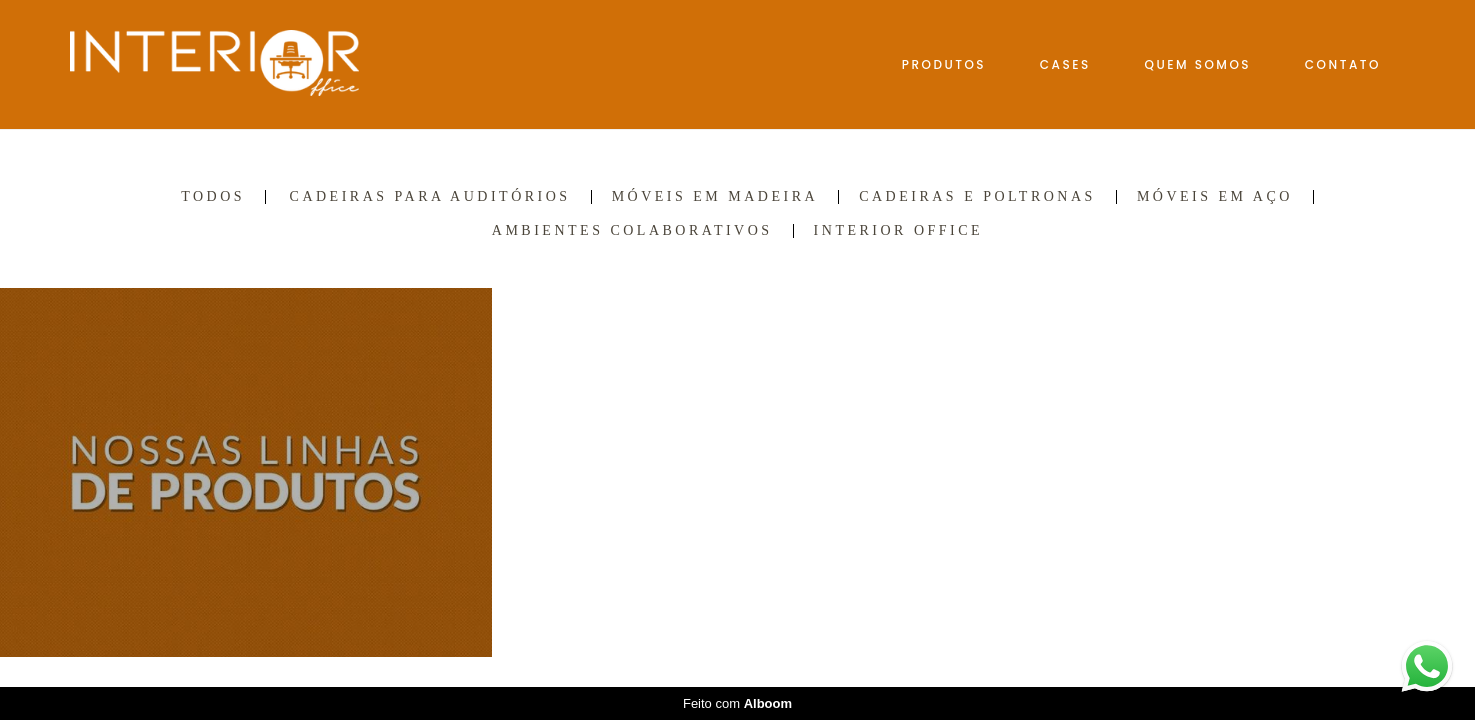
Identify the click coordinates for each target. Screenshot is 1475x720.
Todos (213, 197)
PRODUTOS (944, 64)
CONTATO (1343, 64)
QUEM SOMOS (1198, 64)
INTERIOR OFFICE (899, 231)
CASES (1065, 64)
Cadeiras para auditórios (430, 197)
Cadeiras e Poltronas (977, 197)
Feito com (737, 703)
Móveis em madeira (715, 197)
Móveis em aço (1215, 197)
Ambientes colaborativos (632, 231)
